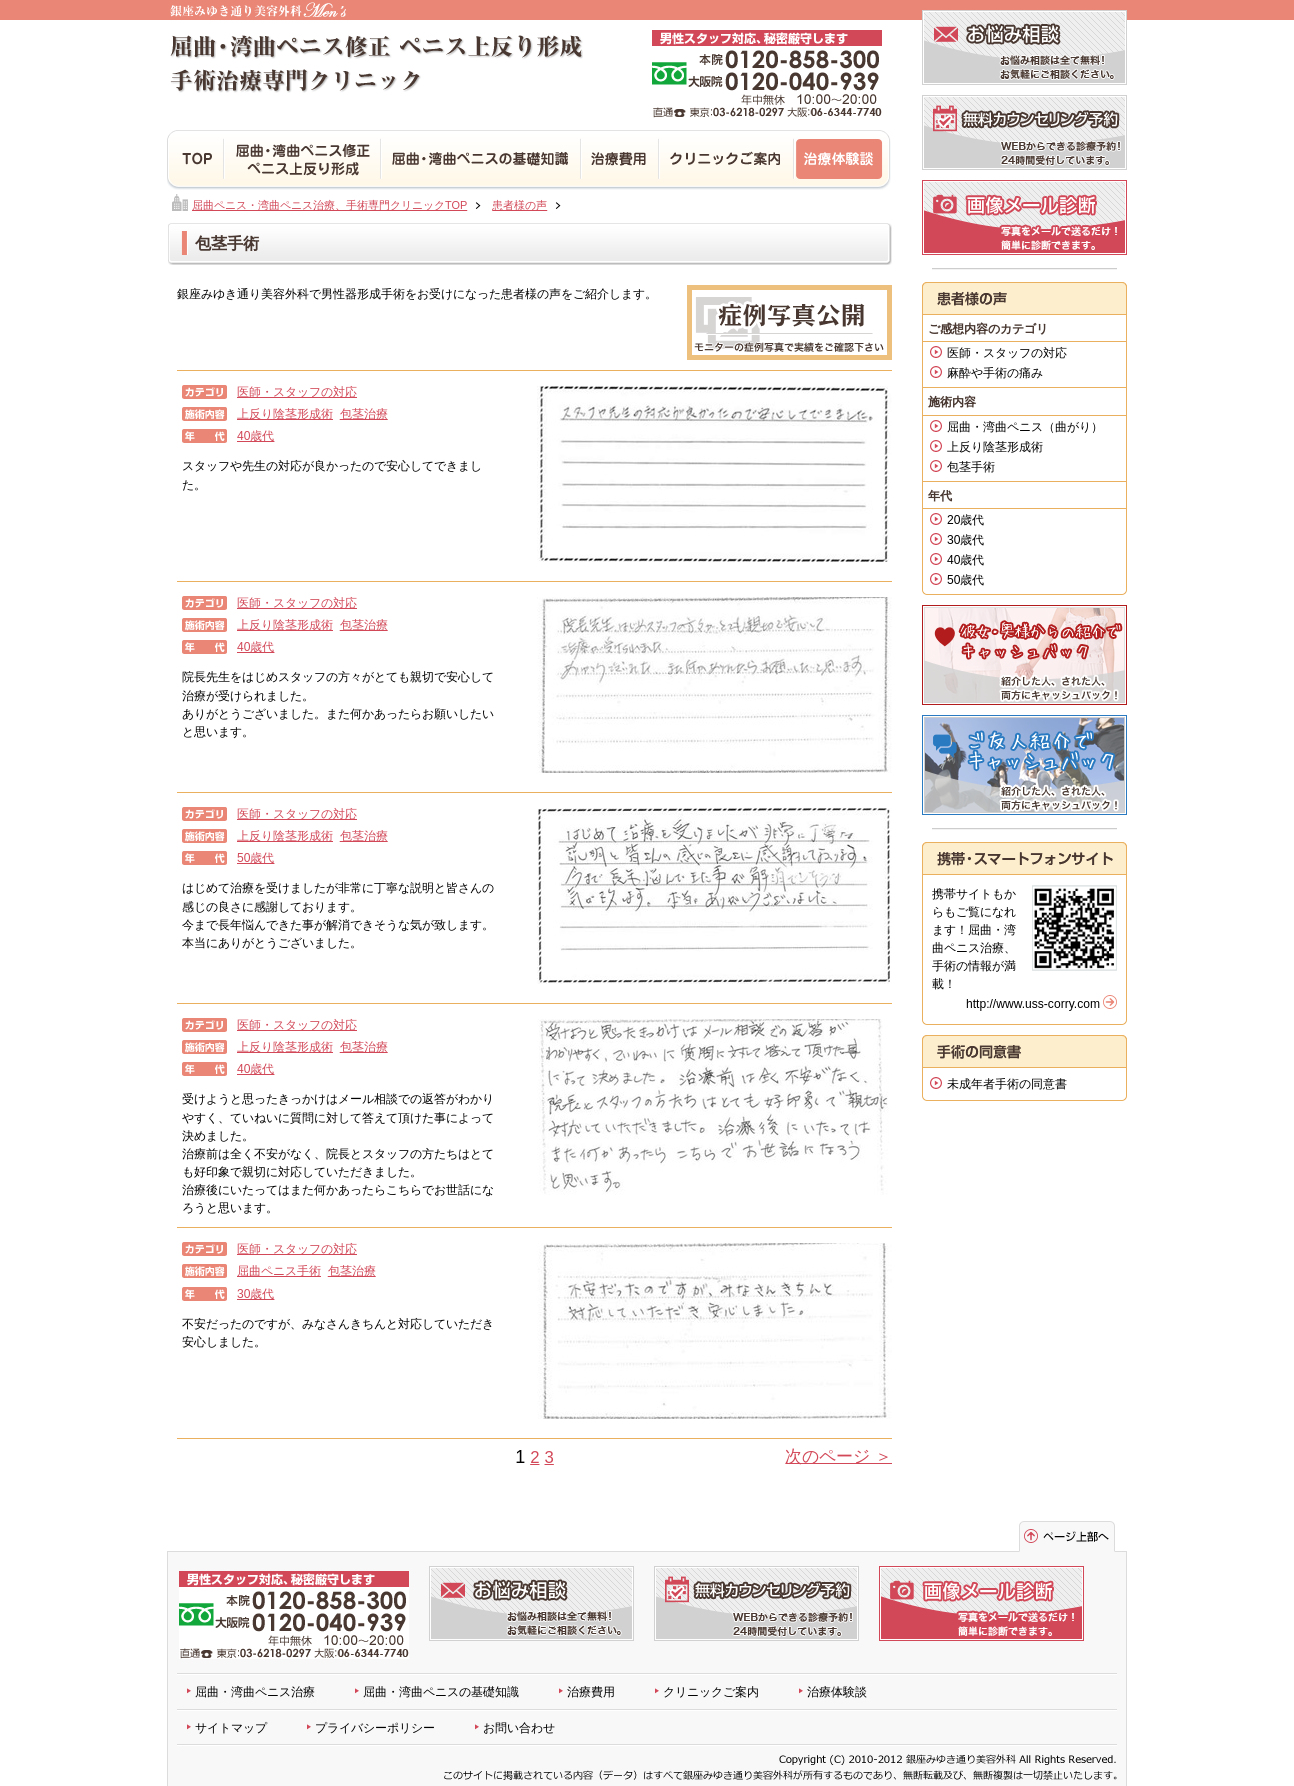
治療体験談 (843, 160)
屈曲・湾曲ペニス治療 (255, 1692)
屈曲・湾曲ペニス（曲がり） (1025, 427)
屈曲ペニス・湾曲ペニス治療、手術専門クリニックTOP (329, 205)
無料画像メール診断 (1024, 217)
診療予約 (1024, 132)
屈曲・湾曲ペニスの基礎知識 (441, 1692)
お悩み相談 (1024, 47)
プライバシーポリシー (375, 1728)
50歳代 (255, 858)
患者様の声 (519, 205)
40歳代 (255, 436)
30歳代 (255, 1294)
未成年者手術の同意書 (1007, 1084)
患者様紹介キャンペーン (1024, 765)
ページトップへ (1067, 1536)
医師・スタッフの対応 (297, 392)
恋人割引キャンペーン (1024, 655)
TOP (195, 160)
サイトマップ (231, 1728)
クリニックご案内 (711, 1692)
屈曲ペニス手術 (279, 1271)
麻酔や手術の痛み (995, 373)
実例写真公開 (789, 322)
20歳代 (965, 520)
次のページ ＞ (838, 1456)
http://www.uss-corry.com (1033, 1004)
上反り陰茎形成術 (285, 414)
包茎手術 (971, 467)
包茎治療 (364, 414)
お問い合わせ (519, 1728)
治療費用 (620, 160)
